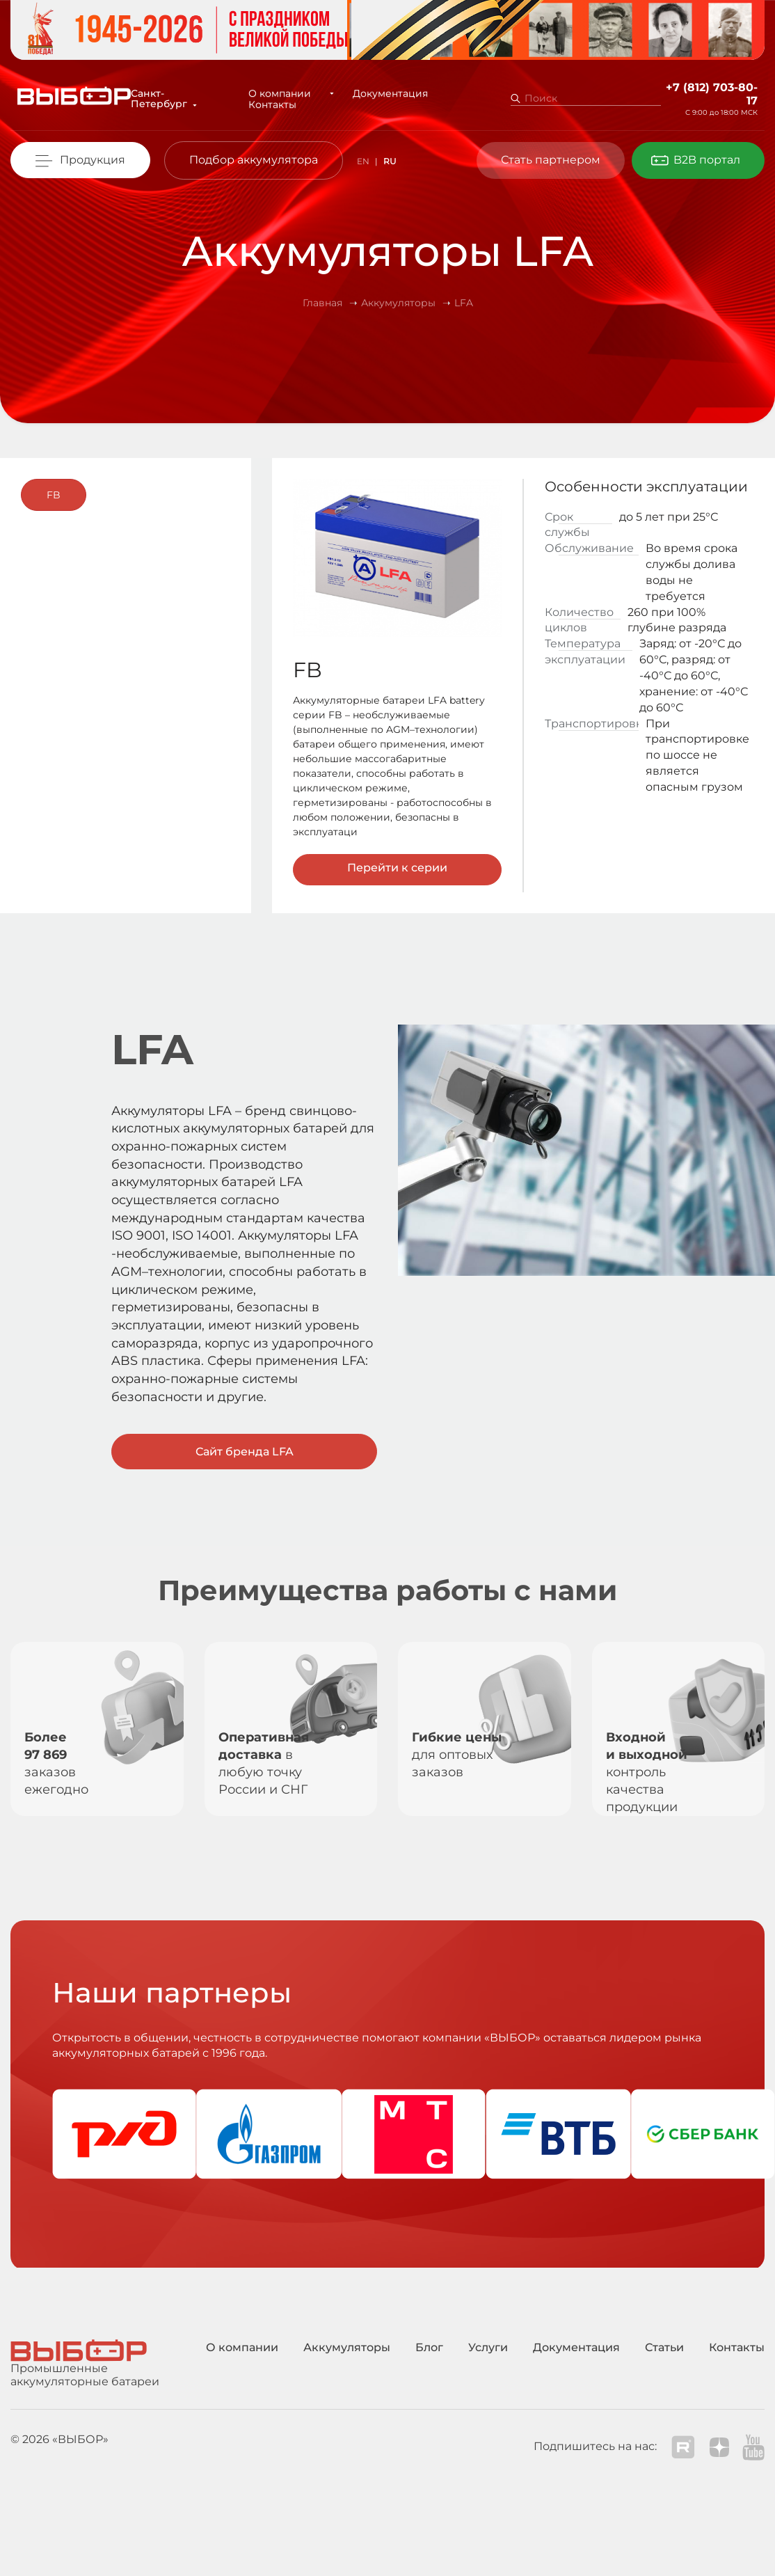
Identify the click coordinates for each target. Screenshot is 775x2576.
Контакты (275, 104)
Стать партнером (550, 159)
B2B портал (706, 159)
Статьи (664, 2347)
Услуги (488, 2347)
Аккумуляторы (346, 2347)
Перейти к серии (397, 867)
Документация (379, 93)
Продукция (92, 159)
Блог (429, 2347)
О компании (282, 93)
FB (54, 495)
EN (363, 161)
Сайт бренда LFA (244, 1451)
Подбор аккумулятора (253, 159)
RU (390, 161)
